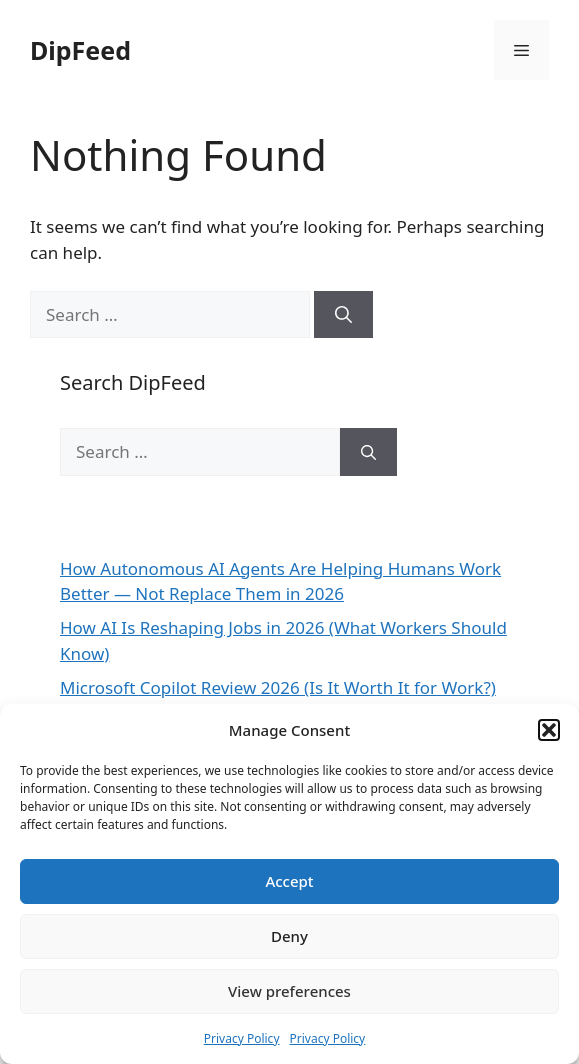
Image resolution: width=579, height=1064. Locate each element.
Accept (289, 881)
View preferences (289, 991)
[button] (549, 730)
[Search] (343, 315)
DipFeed (80, 50)
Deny (289, 936)
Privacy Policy (242, 1038)
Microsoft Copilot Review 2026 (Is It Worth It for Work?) (278, 687)
